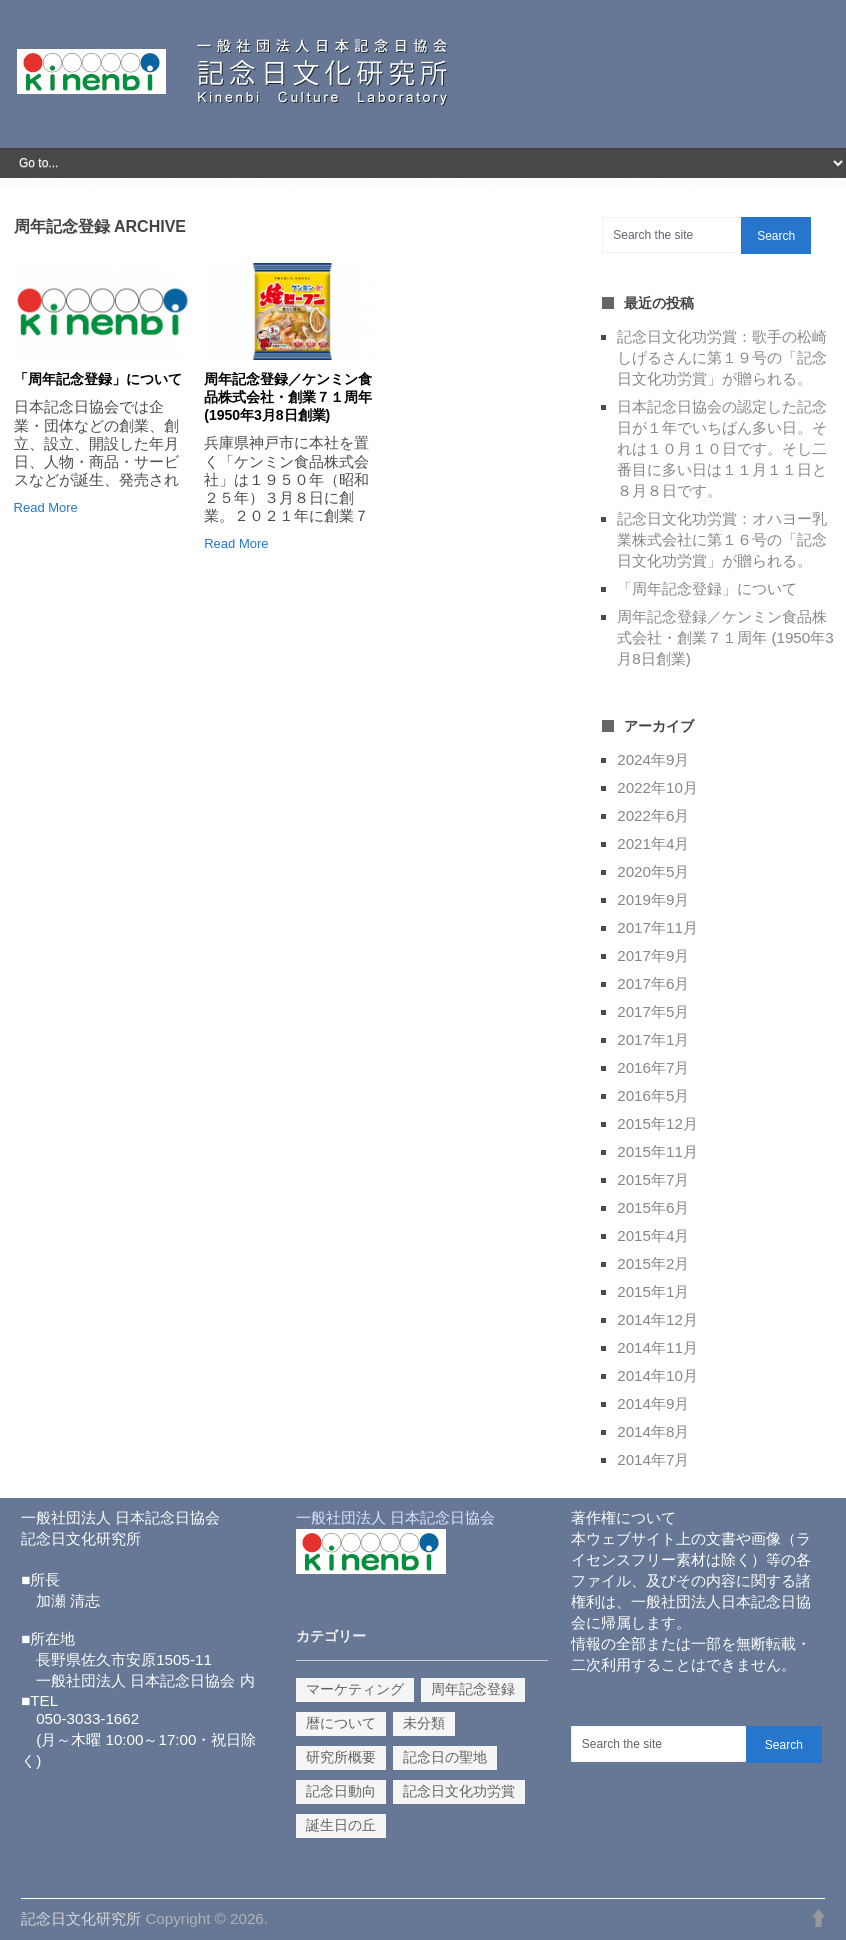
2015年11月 (657, 1151)
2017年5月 (653, 1011)
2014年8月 (653, 1431)
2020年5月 (653, 871)
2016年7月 (653, 1067)
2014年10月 (657, 1375)
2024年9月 (653, 759)
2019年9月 (653, 899)
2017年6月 (653, 983)
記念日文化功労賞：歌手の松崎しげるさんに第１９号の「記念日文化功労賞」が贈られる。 (722, 357)
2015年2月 (653, 1263)
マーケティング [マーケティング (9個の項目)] (355, 1689)
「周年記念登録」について (98, 379)
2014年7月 (653, 1459)
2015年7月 (653, 1179)
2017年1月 (653, 1039)
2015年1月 (653, 1291)
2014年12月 (657, 1319)
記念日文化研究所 (81, 1918)
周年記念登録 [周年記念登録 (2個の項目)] (473, 1689)
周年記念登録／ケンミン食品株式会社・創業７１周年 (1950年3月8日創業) (288, 397)
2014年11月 (657, 1347)
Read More (46, 507)
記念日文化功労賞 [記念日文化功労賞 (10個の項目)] (459, 1791)
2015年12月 (657, 1123)
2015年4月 (653, 1235)
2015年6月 (653, 1207)
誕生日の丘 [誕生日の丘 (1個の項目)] (341, 1825)
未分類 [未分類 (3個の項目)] (424, 1723)
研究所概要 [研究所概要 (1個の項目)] (341, 1757)
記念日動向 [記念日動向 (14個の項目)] (341, 1791)
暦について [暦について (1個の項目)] (341, 1723)
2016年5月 (653, 1095)
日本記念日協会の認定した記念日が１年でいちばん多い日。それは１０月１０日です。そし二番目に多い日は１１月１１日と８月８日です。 (722, 448)
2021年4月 (653, 843)
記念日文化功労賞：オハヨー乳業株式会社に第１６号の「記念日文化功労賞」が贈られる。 (722, 539)
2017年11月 (657, 927)
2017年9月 (653, 955)
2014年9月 (653, 1403)
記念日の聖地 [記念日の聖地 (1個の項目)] (445, 1757)
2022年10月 (657, 787)
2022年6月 (653, 815)
